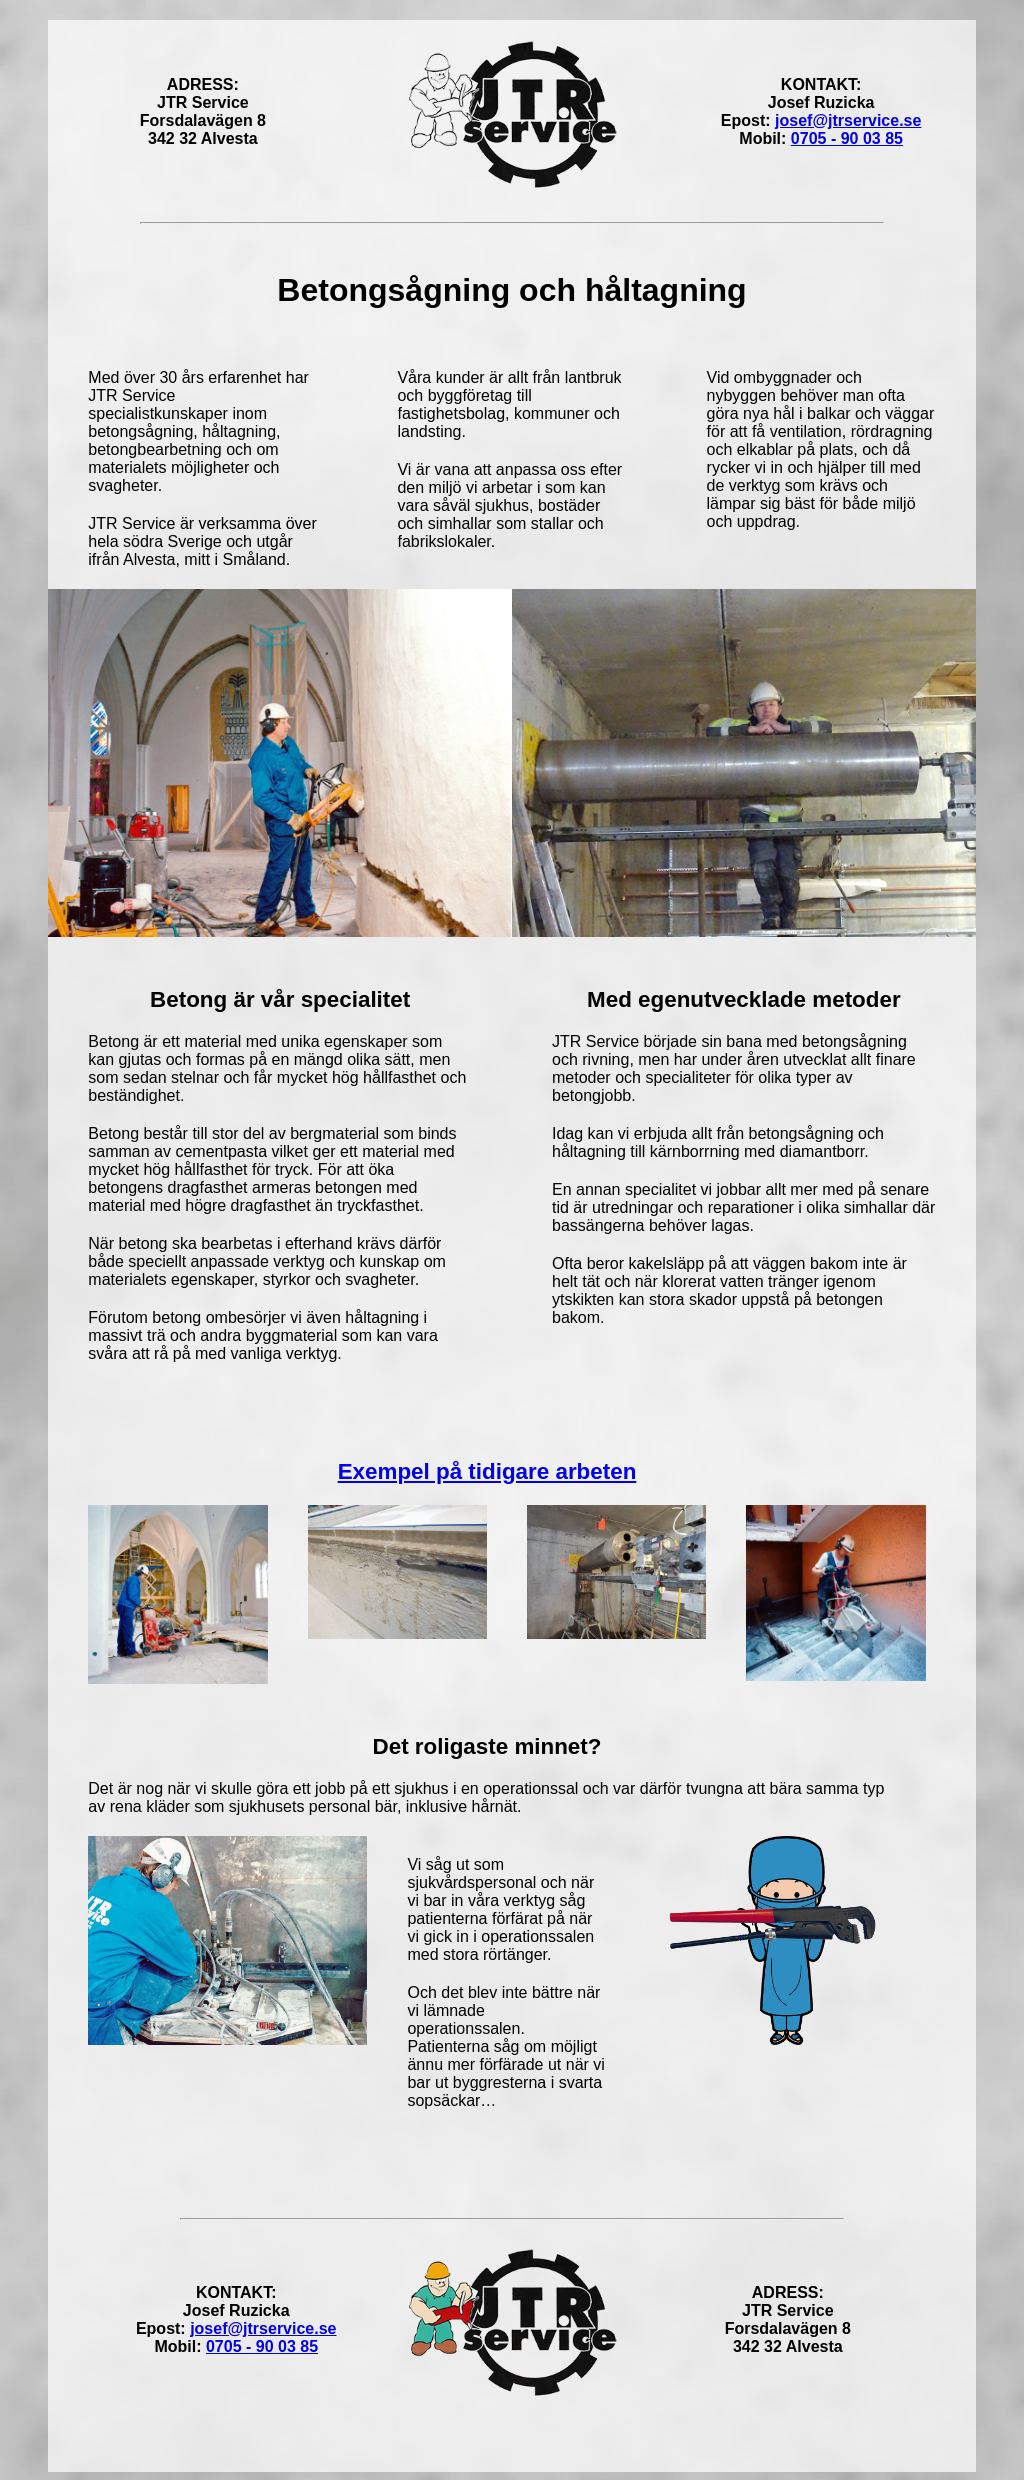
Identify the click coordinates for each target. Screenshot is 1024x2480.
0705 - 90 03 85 (847, 138)
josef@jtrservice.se (848, 120)
